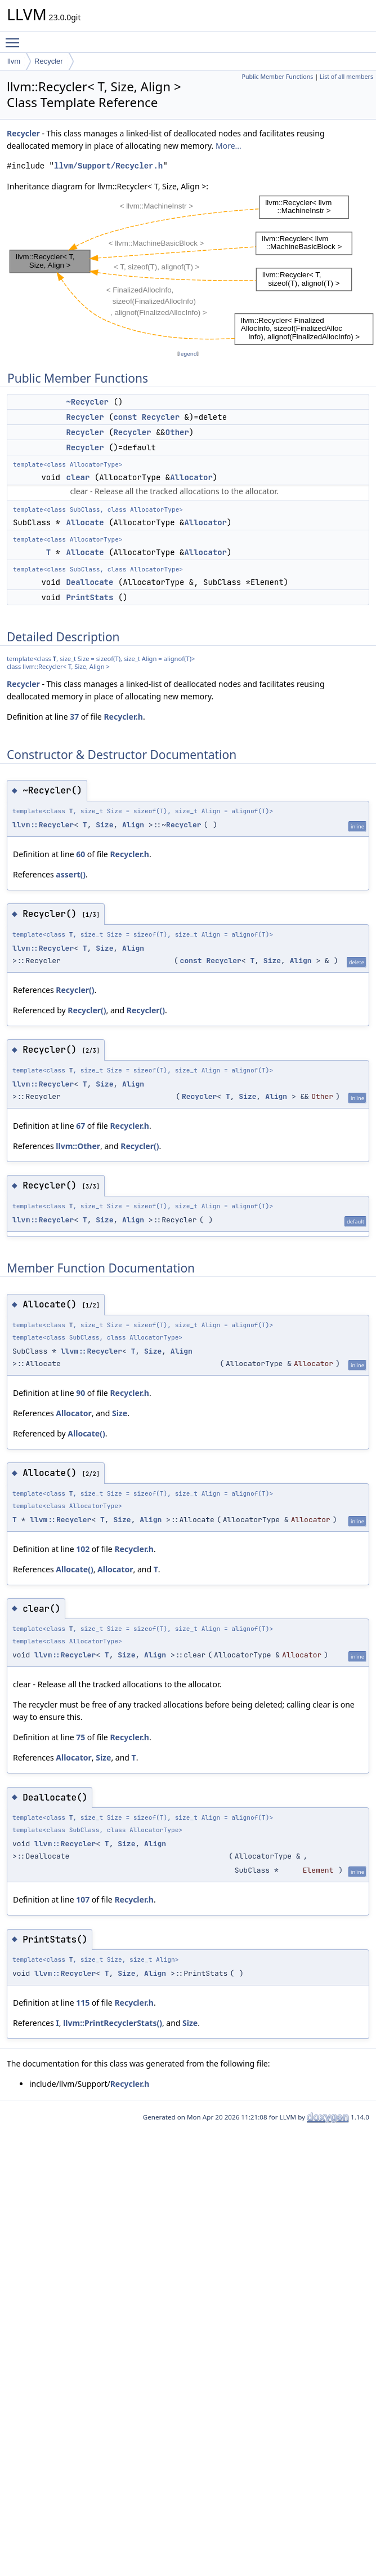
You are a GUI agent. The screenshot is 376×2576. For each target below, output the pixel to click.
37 (74, 716)
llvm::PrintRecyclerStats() (112, 2023)
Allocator (191, 477)
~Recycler (87, 402)
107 (82, 1899)
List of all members (346, 77)
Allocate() (86, 1433)
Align (133, 825)
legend (188, 353)
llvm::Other (78, 1146)
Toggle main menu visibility (15, 37)
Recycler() (75, 990)
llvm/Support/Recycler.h (108, 166)
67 (80, 1125)
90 (80, 1392)
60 (80, 854)
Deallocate (89, 582)
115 (82, 2002)
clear (77, 477)
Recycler (48, 61)
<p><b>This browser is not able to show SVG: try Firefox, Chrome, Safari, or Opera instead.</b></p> (191, 270)
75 (80, 1737)
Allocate (85, 522)
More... (228, 145)
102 (82, 1549)
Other (177, 432)
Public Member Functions (277, 77)
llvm (13, 61)
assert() (71, 874)
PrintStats (89, 597)
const (125, 417)
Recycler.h (123, 716)
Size (104, 825)
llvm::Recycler (43, 825)
